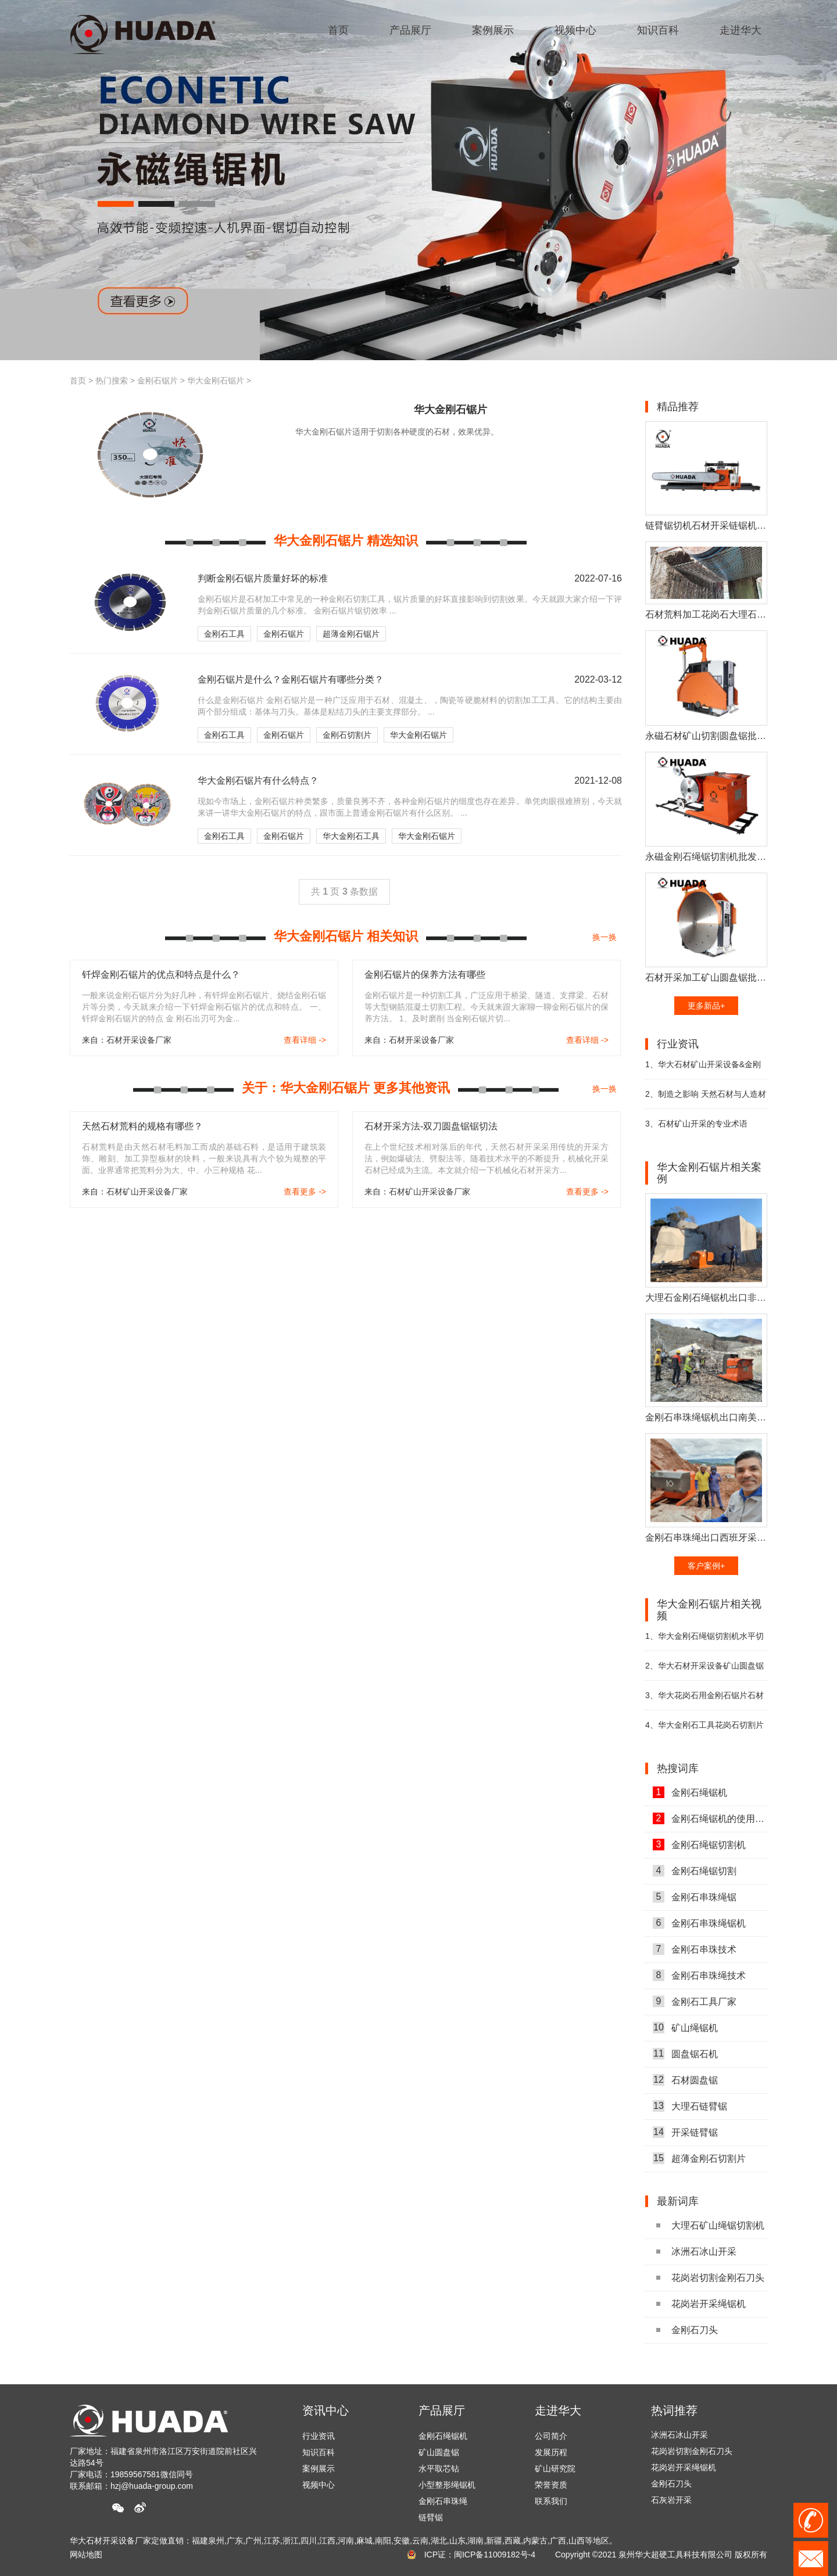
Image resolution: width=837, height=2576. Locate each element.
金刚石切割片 (347, 735)
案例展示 (318, 2468)
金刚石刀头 (687, 2330)
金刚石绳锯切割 (694, 1871)
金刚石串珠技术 (694, 1949)
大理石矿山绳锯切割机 (710, 2225)
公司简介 (551, 2436)
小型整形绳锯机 (447, 2484)
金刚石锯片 (157, 380)
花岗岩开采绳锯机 (701, 2304)
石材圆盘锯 (685, 2080)
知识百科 (318, 2452)
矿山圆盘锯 (439, 2452)
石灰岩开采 (671, 2503)
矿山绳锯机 (685, 2027)
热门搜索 (111, 380)
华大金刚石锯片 (215, 380)
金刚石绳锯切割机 (699, 1844)
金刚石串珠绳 (443, 2501)
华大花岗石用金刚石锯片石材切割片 (704, 1700)
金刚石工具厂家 (694, 2001)
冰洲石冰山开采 (696, 2251)
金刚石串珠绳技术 (699, 1975)
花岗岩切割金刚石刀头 (710, 2278)
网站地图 (86, 2554)
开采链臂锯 (685, 2132)
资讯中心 (325, 2410)
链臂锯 (431, 2517)
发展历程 (551, 2452)
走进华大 (558, 2410)
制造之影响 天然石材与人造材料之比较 (705, 1098)
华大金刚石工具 (351, 836)
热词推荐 (674, 2410)
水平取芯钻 (439, 2468)
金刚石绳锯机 (690, 1792)
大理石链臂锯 (690, 2106)
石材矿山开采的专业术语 (696, 1123)
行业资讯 (318, 2436)
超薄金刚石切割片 (699, 2158)
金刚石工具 (224, 633)
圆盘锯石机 (685, 2054)
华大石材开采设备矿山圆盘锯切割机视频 (704, 1670)
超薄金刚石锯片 (351, 633)
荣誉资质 (551, 2484)
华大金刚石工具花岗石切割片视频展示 (704, 1729)
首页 (78, 380)
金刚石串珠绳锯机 (699, 1923)
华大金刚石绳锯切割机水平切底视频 (704, 1641)
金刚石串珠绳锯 (694, 1897)
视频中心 (318, 2484)
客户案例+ (706, 1565)
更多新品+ (706, 1005)
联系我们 (551, 2501)
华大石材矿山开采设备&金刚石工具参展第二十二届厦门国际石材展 (706, 1069)
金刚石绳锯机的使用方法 (710, 1818)
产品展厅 (442, 2410)
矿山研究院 (555, 2468)
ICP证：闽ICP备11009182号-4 (479, 2554)
